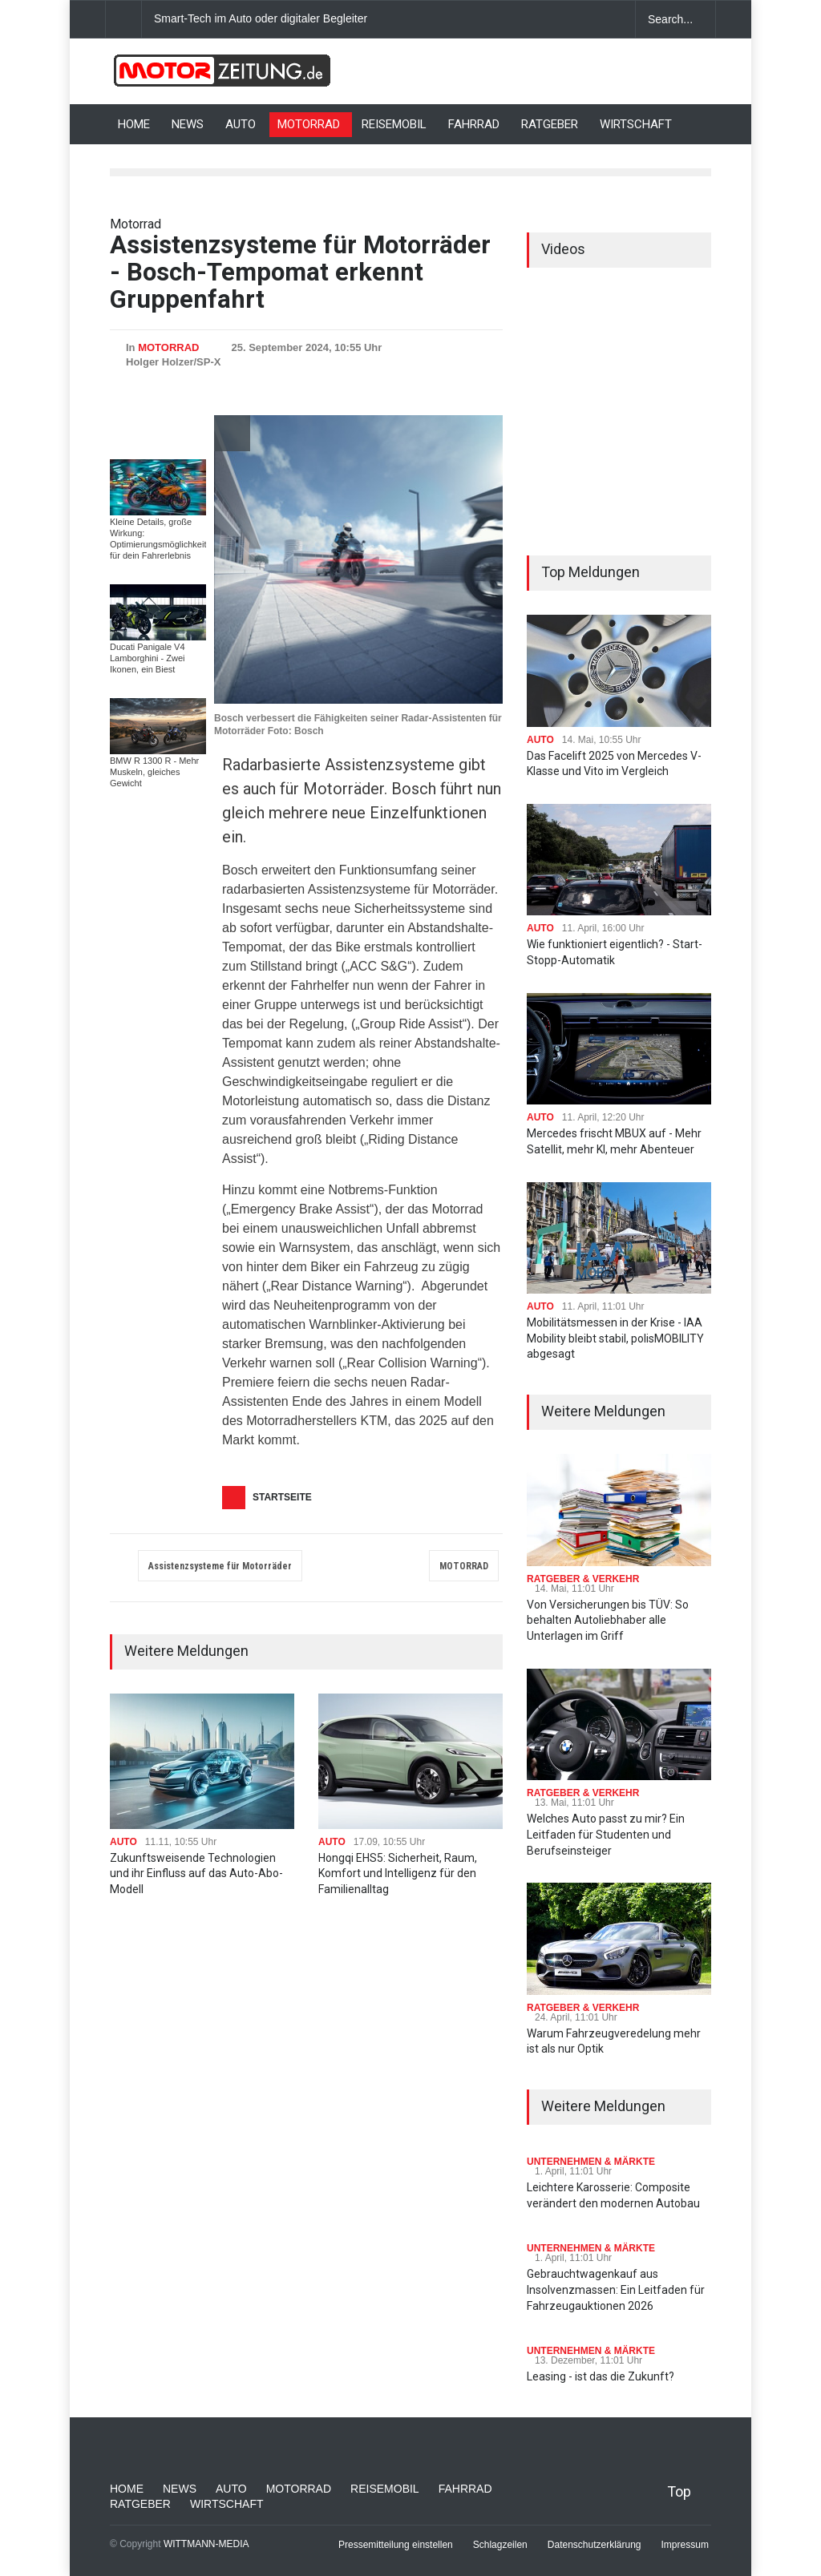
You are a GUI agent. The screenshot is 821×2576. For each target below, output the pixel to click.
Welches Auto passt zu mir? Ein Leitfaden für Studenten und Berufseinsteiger (606, 1834)
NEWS (188, 124)
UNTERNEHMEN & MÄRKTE (591, 2161)
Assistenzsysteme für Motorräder (220, 1566)
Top (679, 2491)
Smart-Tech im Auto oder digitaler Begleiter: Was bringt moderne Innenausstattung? (362, 18)
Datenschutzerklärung (594, 2544)
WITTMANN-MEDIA (206, 2544)
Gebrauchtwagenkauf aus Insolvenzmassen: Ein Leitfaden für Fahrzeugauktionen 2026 (616, 2289)
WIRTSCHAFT (636, 124)
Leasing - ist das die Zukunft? (600, 2376)
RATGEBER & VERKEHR (583, 1579)
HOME (134, 124)
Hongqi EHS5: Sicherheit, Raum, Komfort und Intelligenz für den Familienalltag (397, 1873)
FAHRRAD (473, 124)
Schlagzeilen (500, 2544)
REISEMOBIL (394, 124)
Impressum (685, 2544)
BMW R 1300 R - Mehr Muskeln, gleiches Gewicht (154, 772)
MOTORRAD (308, 124)
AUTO (240, 124)
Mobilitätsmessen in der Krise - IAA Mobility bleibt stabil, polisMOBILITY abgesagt (615, 1338)
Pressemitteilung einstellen (395, 2544)
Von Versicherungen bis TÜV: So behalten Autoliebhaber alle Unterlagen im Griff (608, 1620)
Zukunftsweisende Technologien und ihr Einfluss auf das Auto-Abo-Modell (196, 1873)
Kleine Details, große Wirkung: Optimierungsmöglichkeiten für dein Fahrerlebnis (163, 538)
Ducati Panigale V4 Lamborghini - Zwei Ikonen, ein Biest (147, 658)
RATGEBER (549, 124)
